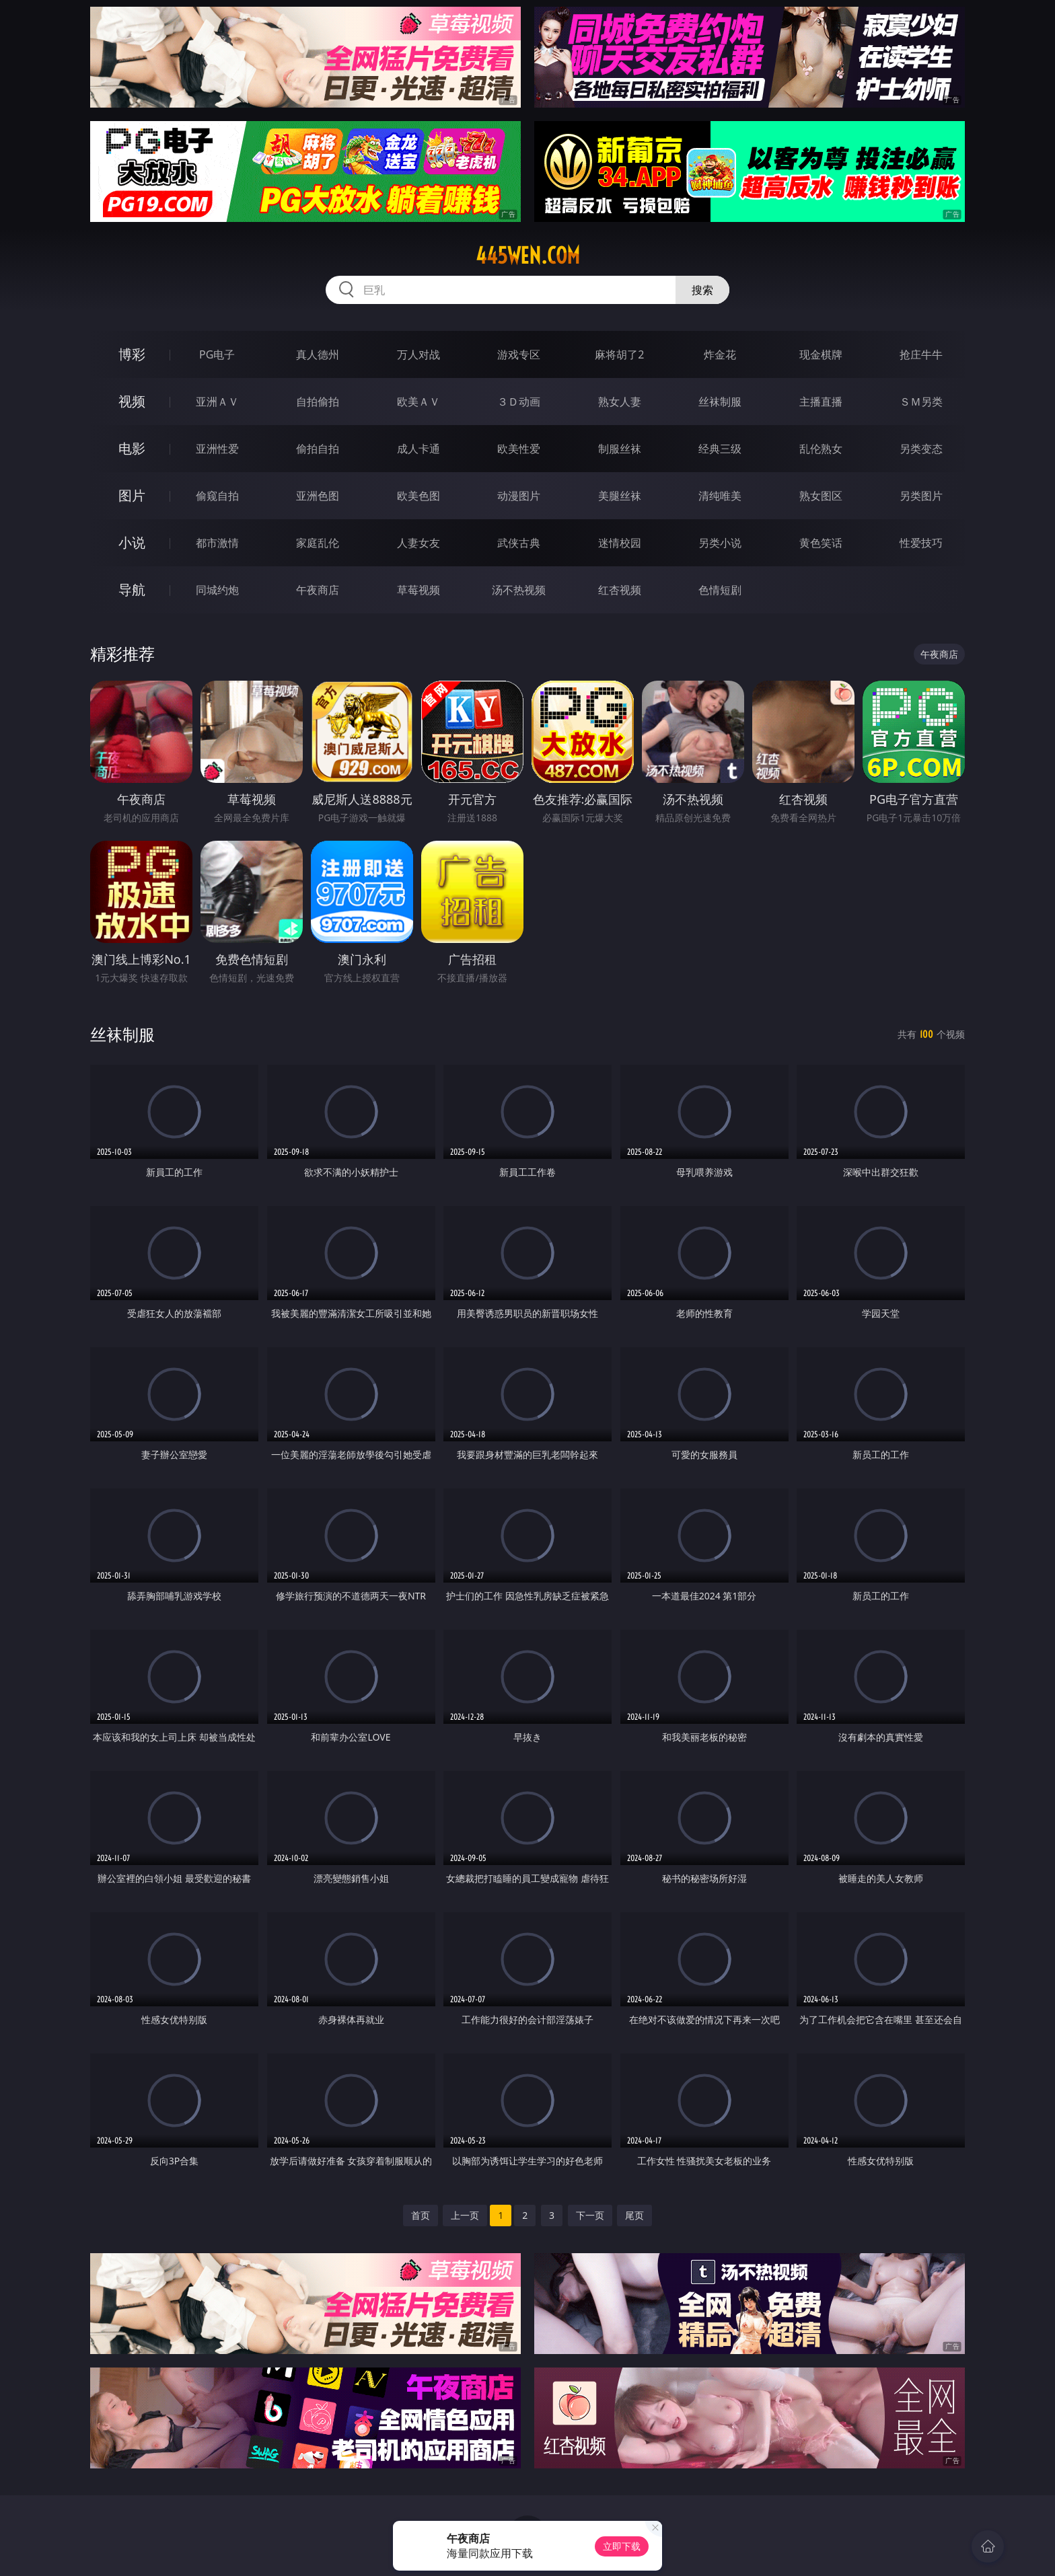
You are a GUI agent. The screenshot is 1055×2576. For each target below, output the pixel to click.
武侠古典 (518, 542)
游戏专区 (518, 354)
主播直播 (820, 401)
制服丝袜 (619, 448)
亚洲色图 (317, 495)
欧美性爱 (518, 448)
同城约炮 (217, 589)
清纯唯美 (719, 495)
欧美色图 (418, 495)
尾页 (634, 2215)
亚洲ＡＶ (217, 401)
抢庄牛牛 (921, 354)
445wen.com (528, 255)
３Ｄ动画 (518, 401)
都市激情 (217, 542)
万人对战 (418, 354)
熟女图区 (820, 495)
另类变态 (921, 448)
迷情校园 (619, 542)
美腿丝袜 (619, 495)
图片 (131, 495)
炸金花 (720, 354)
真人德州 (317, 354)
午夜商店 (317, 589)
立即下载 (622, 2546)
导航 (131, 589)
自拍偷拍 (317, 401)
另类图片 (921, 495)
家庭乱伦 (317, 542)
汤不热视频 (519, 589)
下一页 (590, 2215)
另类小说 (719, 542)
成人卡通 (418, 448)
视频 (131, 401)
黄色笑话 (820, 542)
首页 (420, 2215)
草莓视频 (418, 589)
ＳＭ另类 (921, 401)
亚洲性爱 (217, 448)
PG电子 (217, 354)
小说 (131, 542)
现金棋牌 (820, 354)
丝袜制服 (719, 401)
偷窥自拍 (217, 495)
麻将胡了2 (619, 354)
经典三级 (719, 448)
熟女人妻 (619, 401)
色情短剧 (719, 589)
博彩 (131, 354)
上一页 (465, 2215)
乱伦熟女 (820, 448)
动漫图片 (518, 495)
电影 (131, 448)
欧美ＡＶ (418, 401)
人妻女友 (418, 542)
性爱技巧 (921, 542)
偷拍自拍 (317, 448)
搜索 (702, 289)
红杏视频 (619, 589)
